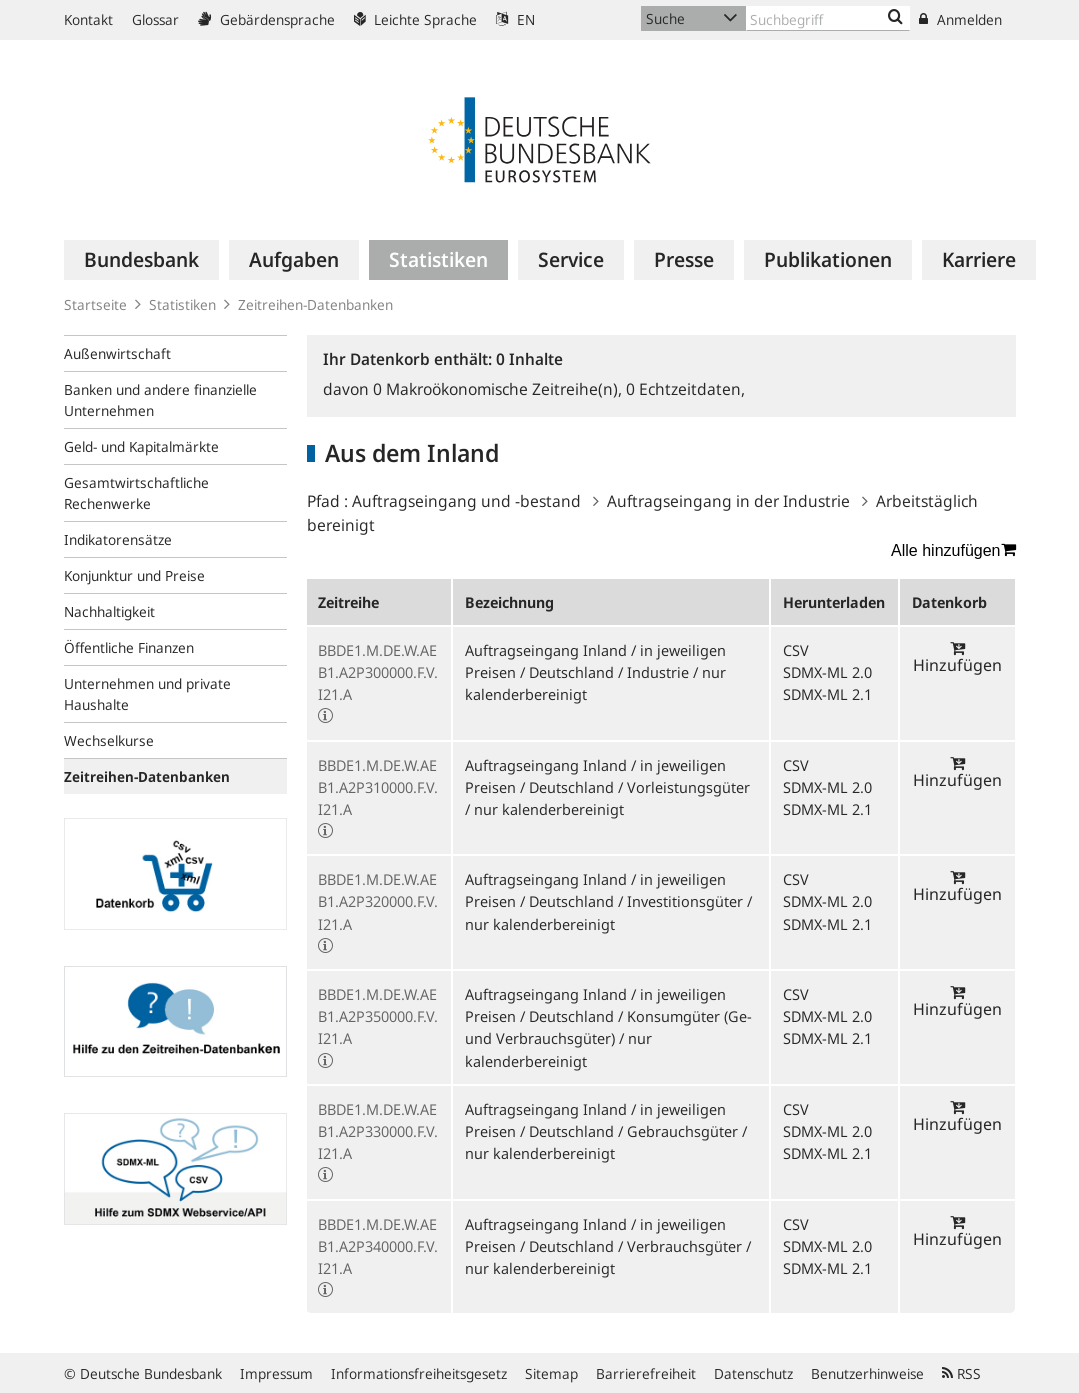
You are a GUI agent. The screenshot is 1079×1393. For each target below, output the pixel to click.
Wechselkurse (109, 740)
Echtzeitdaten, (685, 389)
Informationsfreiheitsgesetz (419, 1373)
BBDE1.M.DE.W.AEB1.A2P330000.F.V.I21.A (378, 1131)
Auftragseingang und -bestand (466, 501)
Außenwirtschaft (117, 353)
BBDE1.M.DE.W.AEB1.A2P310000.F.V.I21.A (378, 787)
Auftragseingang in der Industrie (728, 501)
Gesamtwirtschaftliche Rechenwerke (136, 493)
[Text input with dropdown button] (828, 18)
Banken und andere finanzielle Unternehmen (160, 400)
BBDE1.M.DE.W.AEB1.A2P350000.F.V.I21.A (378, 1016)
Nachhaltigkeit (109, 611)
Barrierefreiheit (646, 1373)
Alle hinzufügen (953, 550)
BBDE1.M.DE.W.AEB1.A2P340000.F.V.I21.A (378, 1246)
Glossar (155, 19)
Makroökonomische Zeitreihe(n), (499, 389)
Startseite (95, 304)
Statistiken (182, 304)
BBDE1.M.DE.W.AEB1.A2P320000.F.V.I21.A (378, 901)
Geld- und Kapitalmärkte (141, 446)
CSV (796, 650)
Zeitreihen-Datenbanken (315, 304)
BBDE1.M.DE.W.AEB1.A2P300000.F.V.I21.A (378, 672)
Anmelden (960, 19)
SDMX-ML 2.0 (827, 672)
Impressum (276, 1373)
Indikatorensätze (118, 539)
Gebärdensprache (266, 19)
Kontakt (88, 19)
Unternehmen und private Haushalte (147, 694)
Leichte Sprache (415, 19)
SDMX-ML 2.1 (827, 694)
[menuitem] (141, 260)
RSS (961, 1373)
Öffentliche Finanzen (129, 647)
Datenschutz (753, 1373)
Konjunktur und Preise (134, 575)
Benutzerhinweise (867, 1373)
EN (515, 19)
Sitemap (551, 1373)
